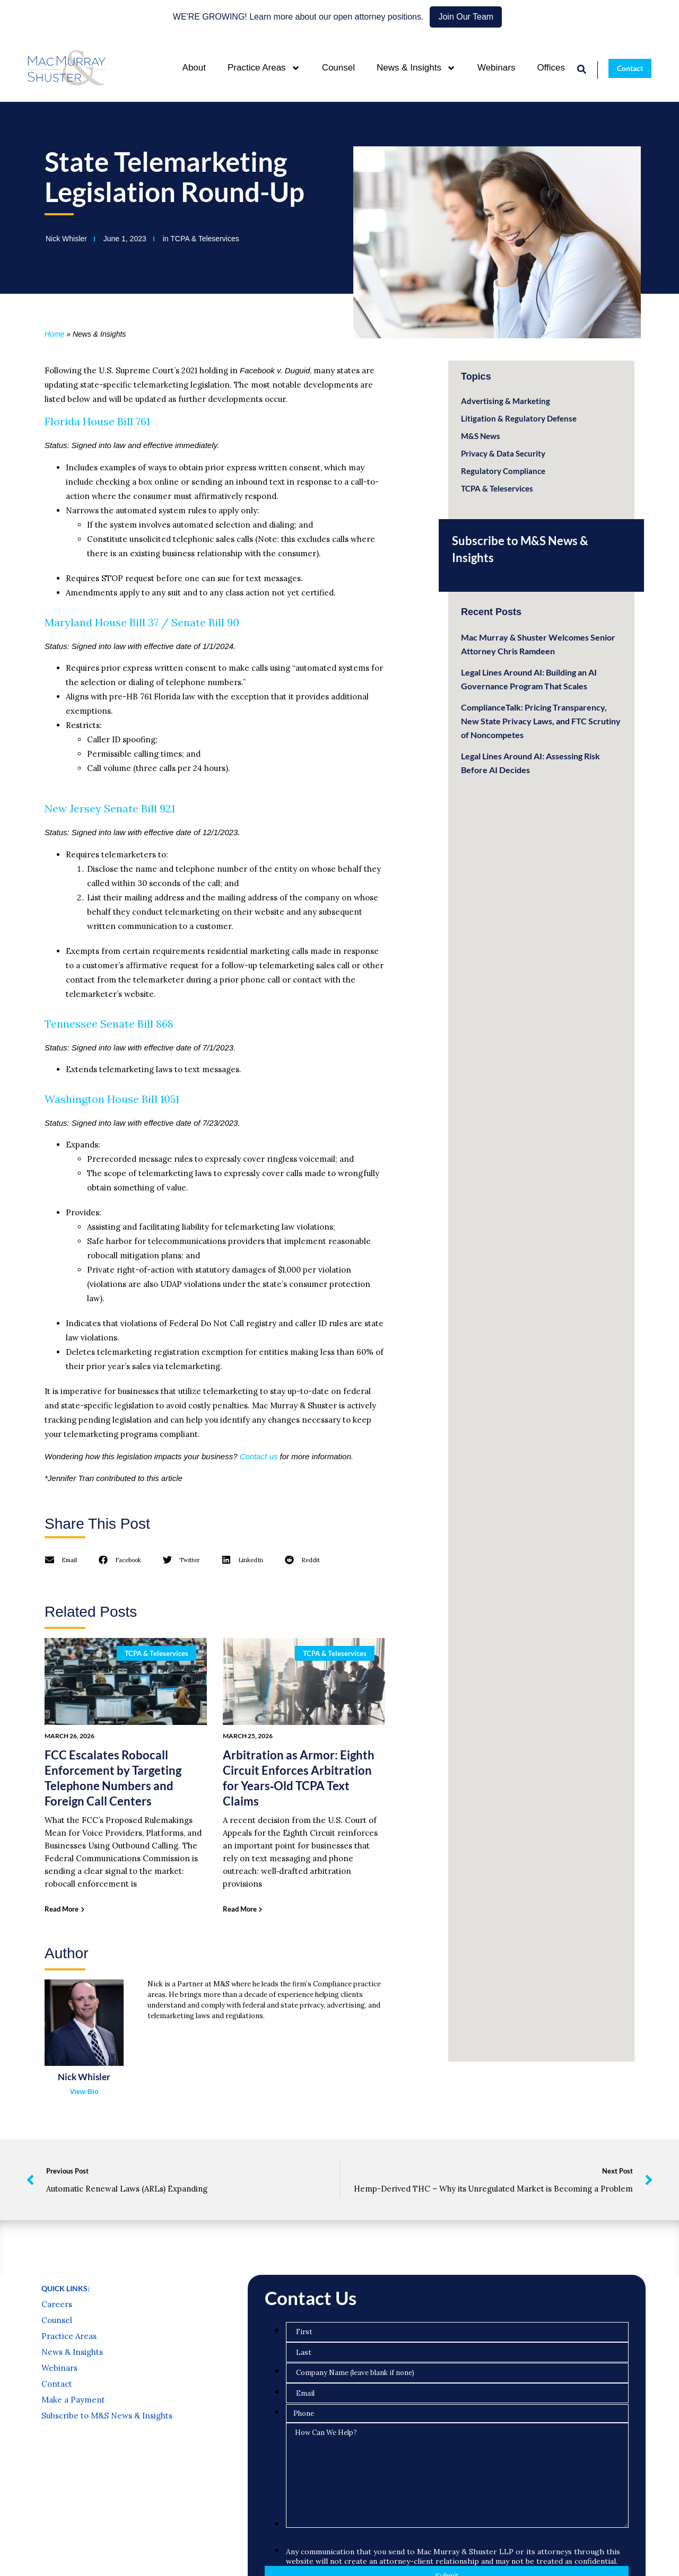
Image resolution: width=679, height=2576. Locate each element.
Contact (56, 2472)
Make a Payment (73, 2488)
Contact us (259, 1456)
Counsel (338, 68)
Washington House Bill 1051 (112, 1099)
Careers (56, 2392)
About (194, 68)
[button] (61, 1560)
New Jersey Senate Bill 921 (110, 808)
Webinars (496, 68)
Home (54, 334)
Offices (551, 68)
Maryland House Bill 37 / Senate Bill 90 (142, 622)
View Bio (84, 2092)
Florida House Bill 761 (97, 421)
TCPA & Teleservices (204, 238)
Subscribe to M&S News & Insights (106, 2504)
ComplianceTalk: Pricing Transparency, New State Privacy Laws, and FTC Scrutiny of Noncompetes (541, 721)
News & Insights (416, 68)
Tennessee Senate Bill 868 (109, 1023)
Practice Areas (264, 68)
